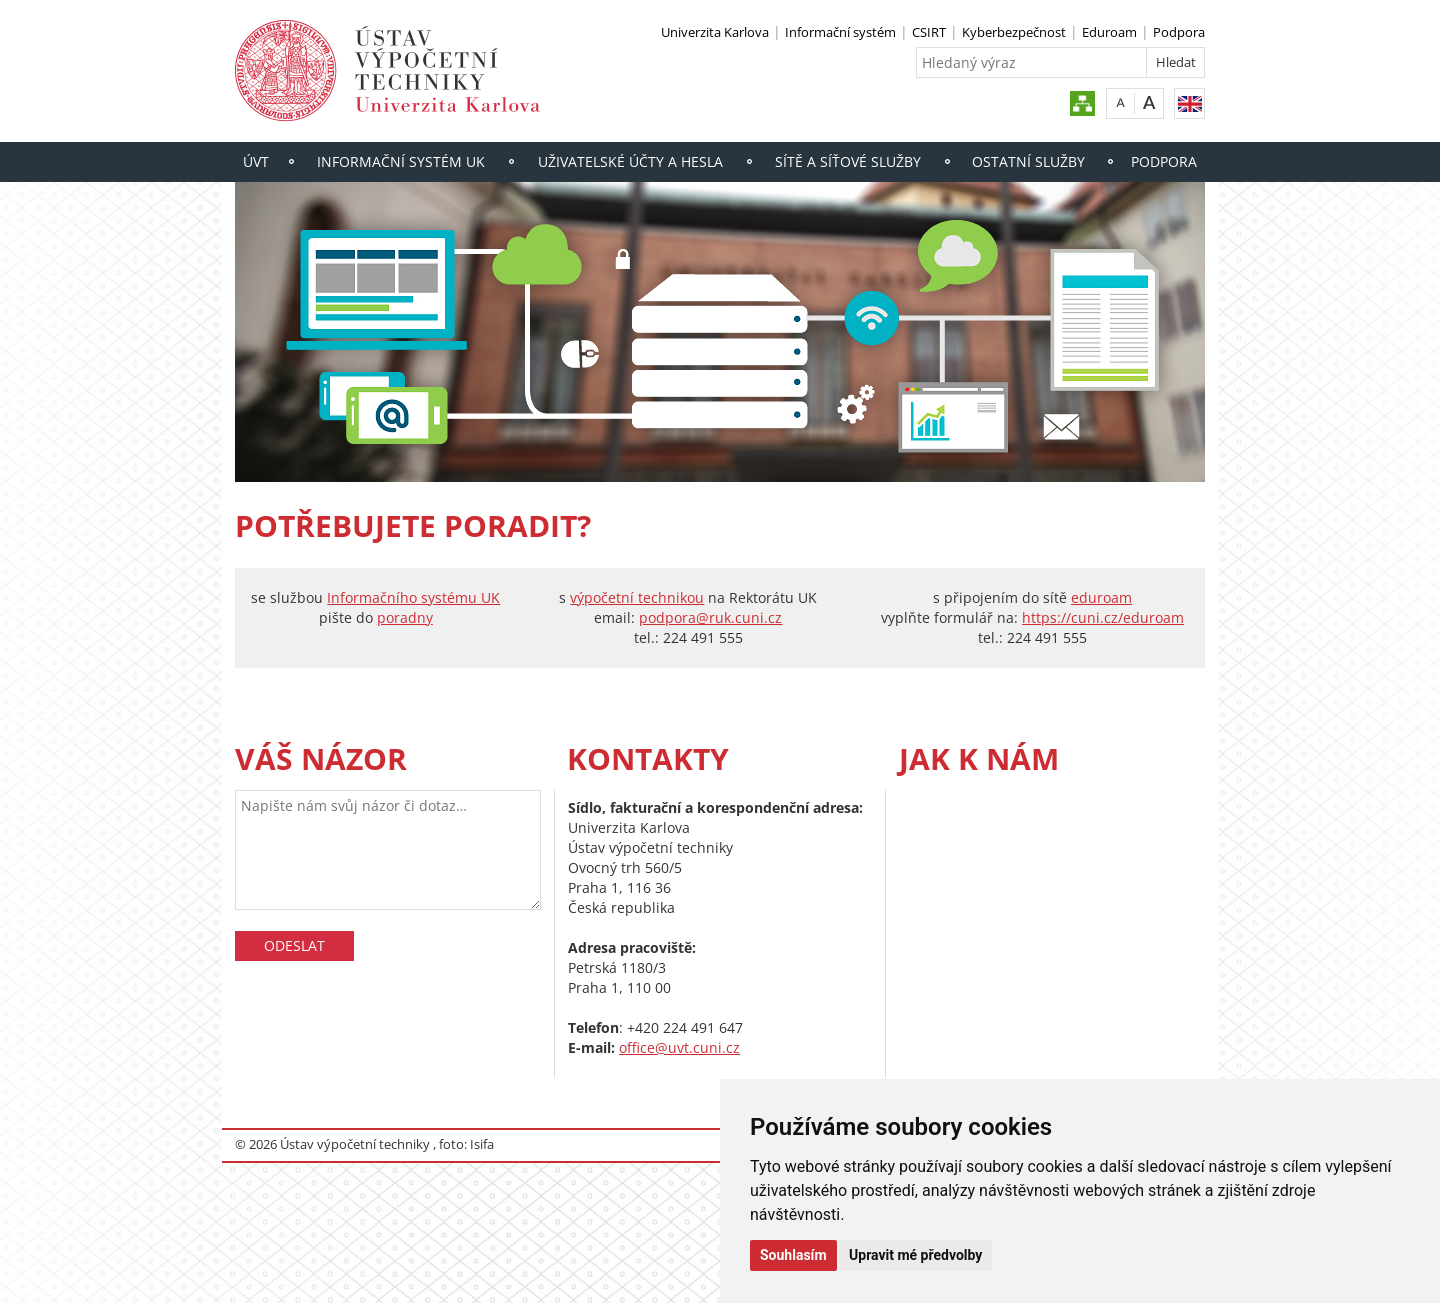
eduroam (1101, 597)
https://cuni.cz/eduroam (1103, 617)
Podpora (1179, 32)
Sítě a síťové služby (848, 161)
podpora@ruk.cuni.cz (710, 617)
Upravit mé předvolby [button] (915, 1255)
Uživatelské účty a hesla (630, 161)
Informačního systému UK (413, 597)
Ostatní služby (1028, 161)
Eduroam (1109, 32)
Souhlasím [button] (793, 1255)
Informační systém (840, 32)
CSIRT (929, 32)
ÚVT (256, 161)
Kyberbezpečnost (1014, 32)
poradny (405, 617)
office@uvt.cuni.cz (679, 1047)
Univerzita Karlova (715, 32)
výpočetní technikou (637, 597)
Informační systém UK (401, 161)
